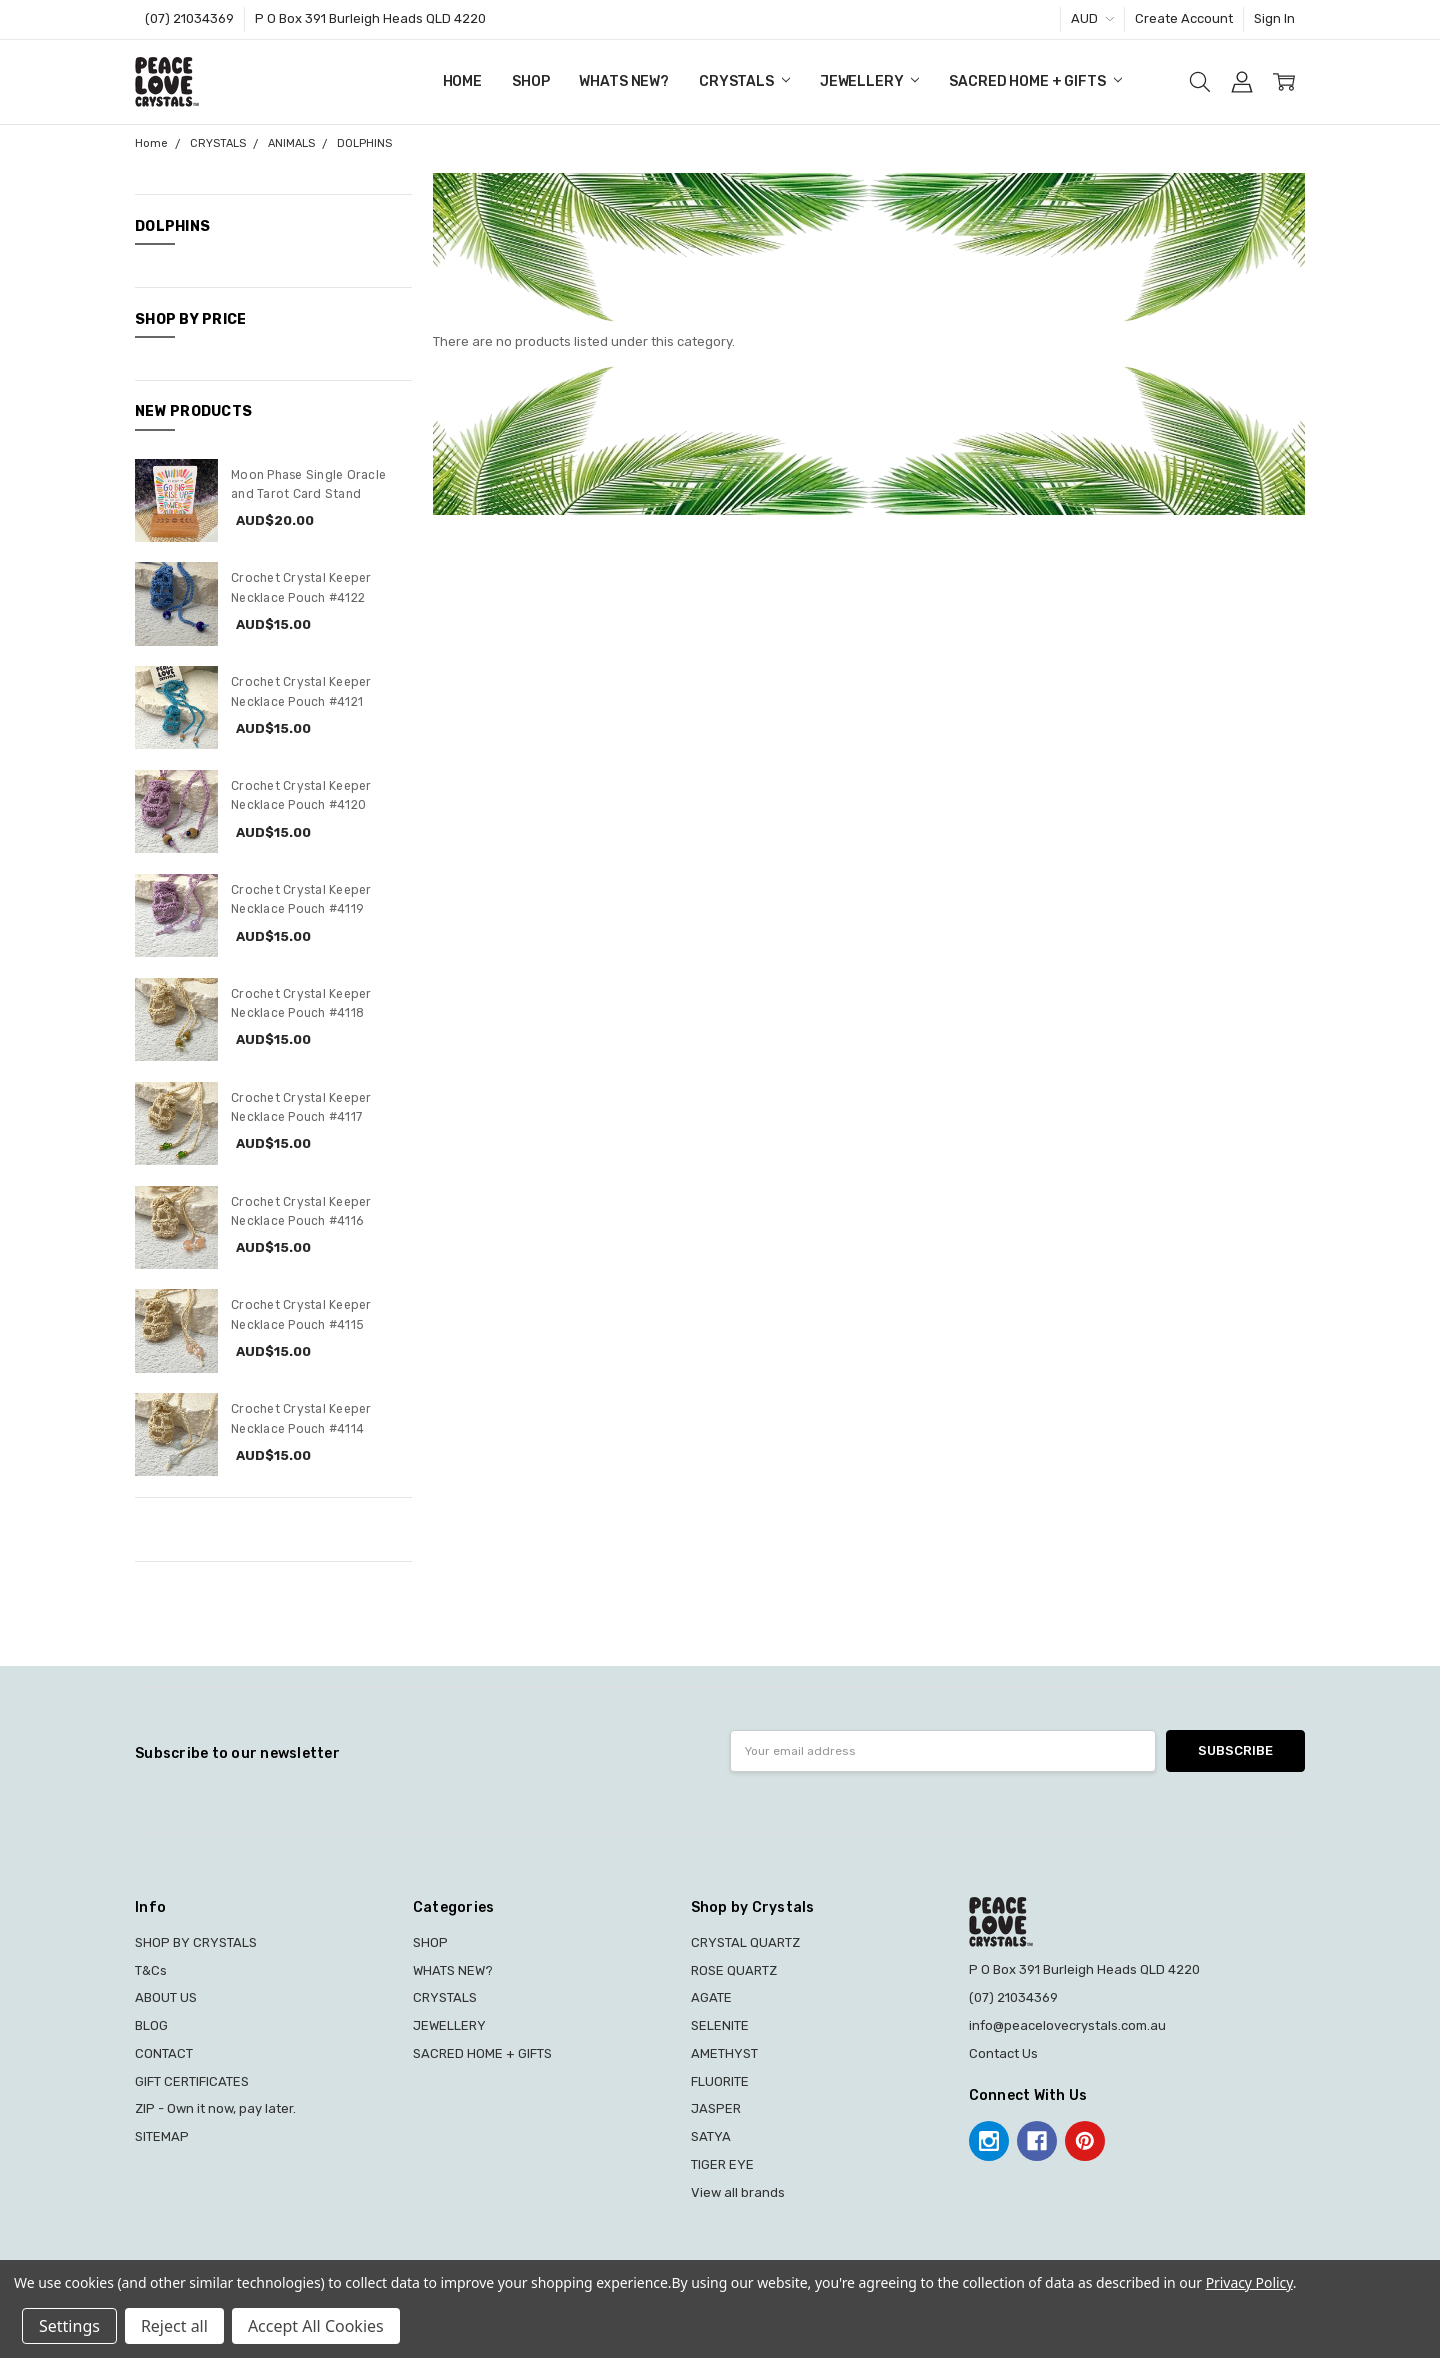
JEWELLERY (870, 81)
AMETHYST (724, 2053)
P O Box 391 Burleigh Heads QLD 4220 (370, 18)
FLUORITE (720, 2081)
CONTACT (164, 2053)
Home (462, 81)
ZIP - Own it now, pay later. (215, 2108)
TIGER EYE (722, 2164)
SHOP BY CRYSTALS (196, 1942)
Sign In (1274, 18)
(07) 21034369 (189, 18)
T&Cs (151, 1970)
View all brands (738, 2192)
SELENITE (720, 2025)
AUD (1092, 18)
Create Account (1184, 18)
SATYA (711, 2136)
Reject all (174, 2326)
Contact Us (1003, 2053)
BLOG (151, 2025)
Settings (69, 2326)
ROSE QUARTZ (734, 1970)
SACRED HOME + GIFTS (1035, 81)
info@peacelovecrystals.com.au (1067, 2025)
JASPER (716, 2108)
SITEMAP (162, 2136)
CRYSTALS (744, 81)
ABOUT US (166, 1997)
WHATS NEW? (624, 81)
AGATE (711, 1997)
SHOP (530, 81)
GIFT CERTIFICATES (192, 2081)
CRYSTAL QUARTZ (745, 1942)
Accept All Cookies (316, 2326)
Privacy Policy (1249, 2282)
